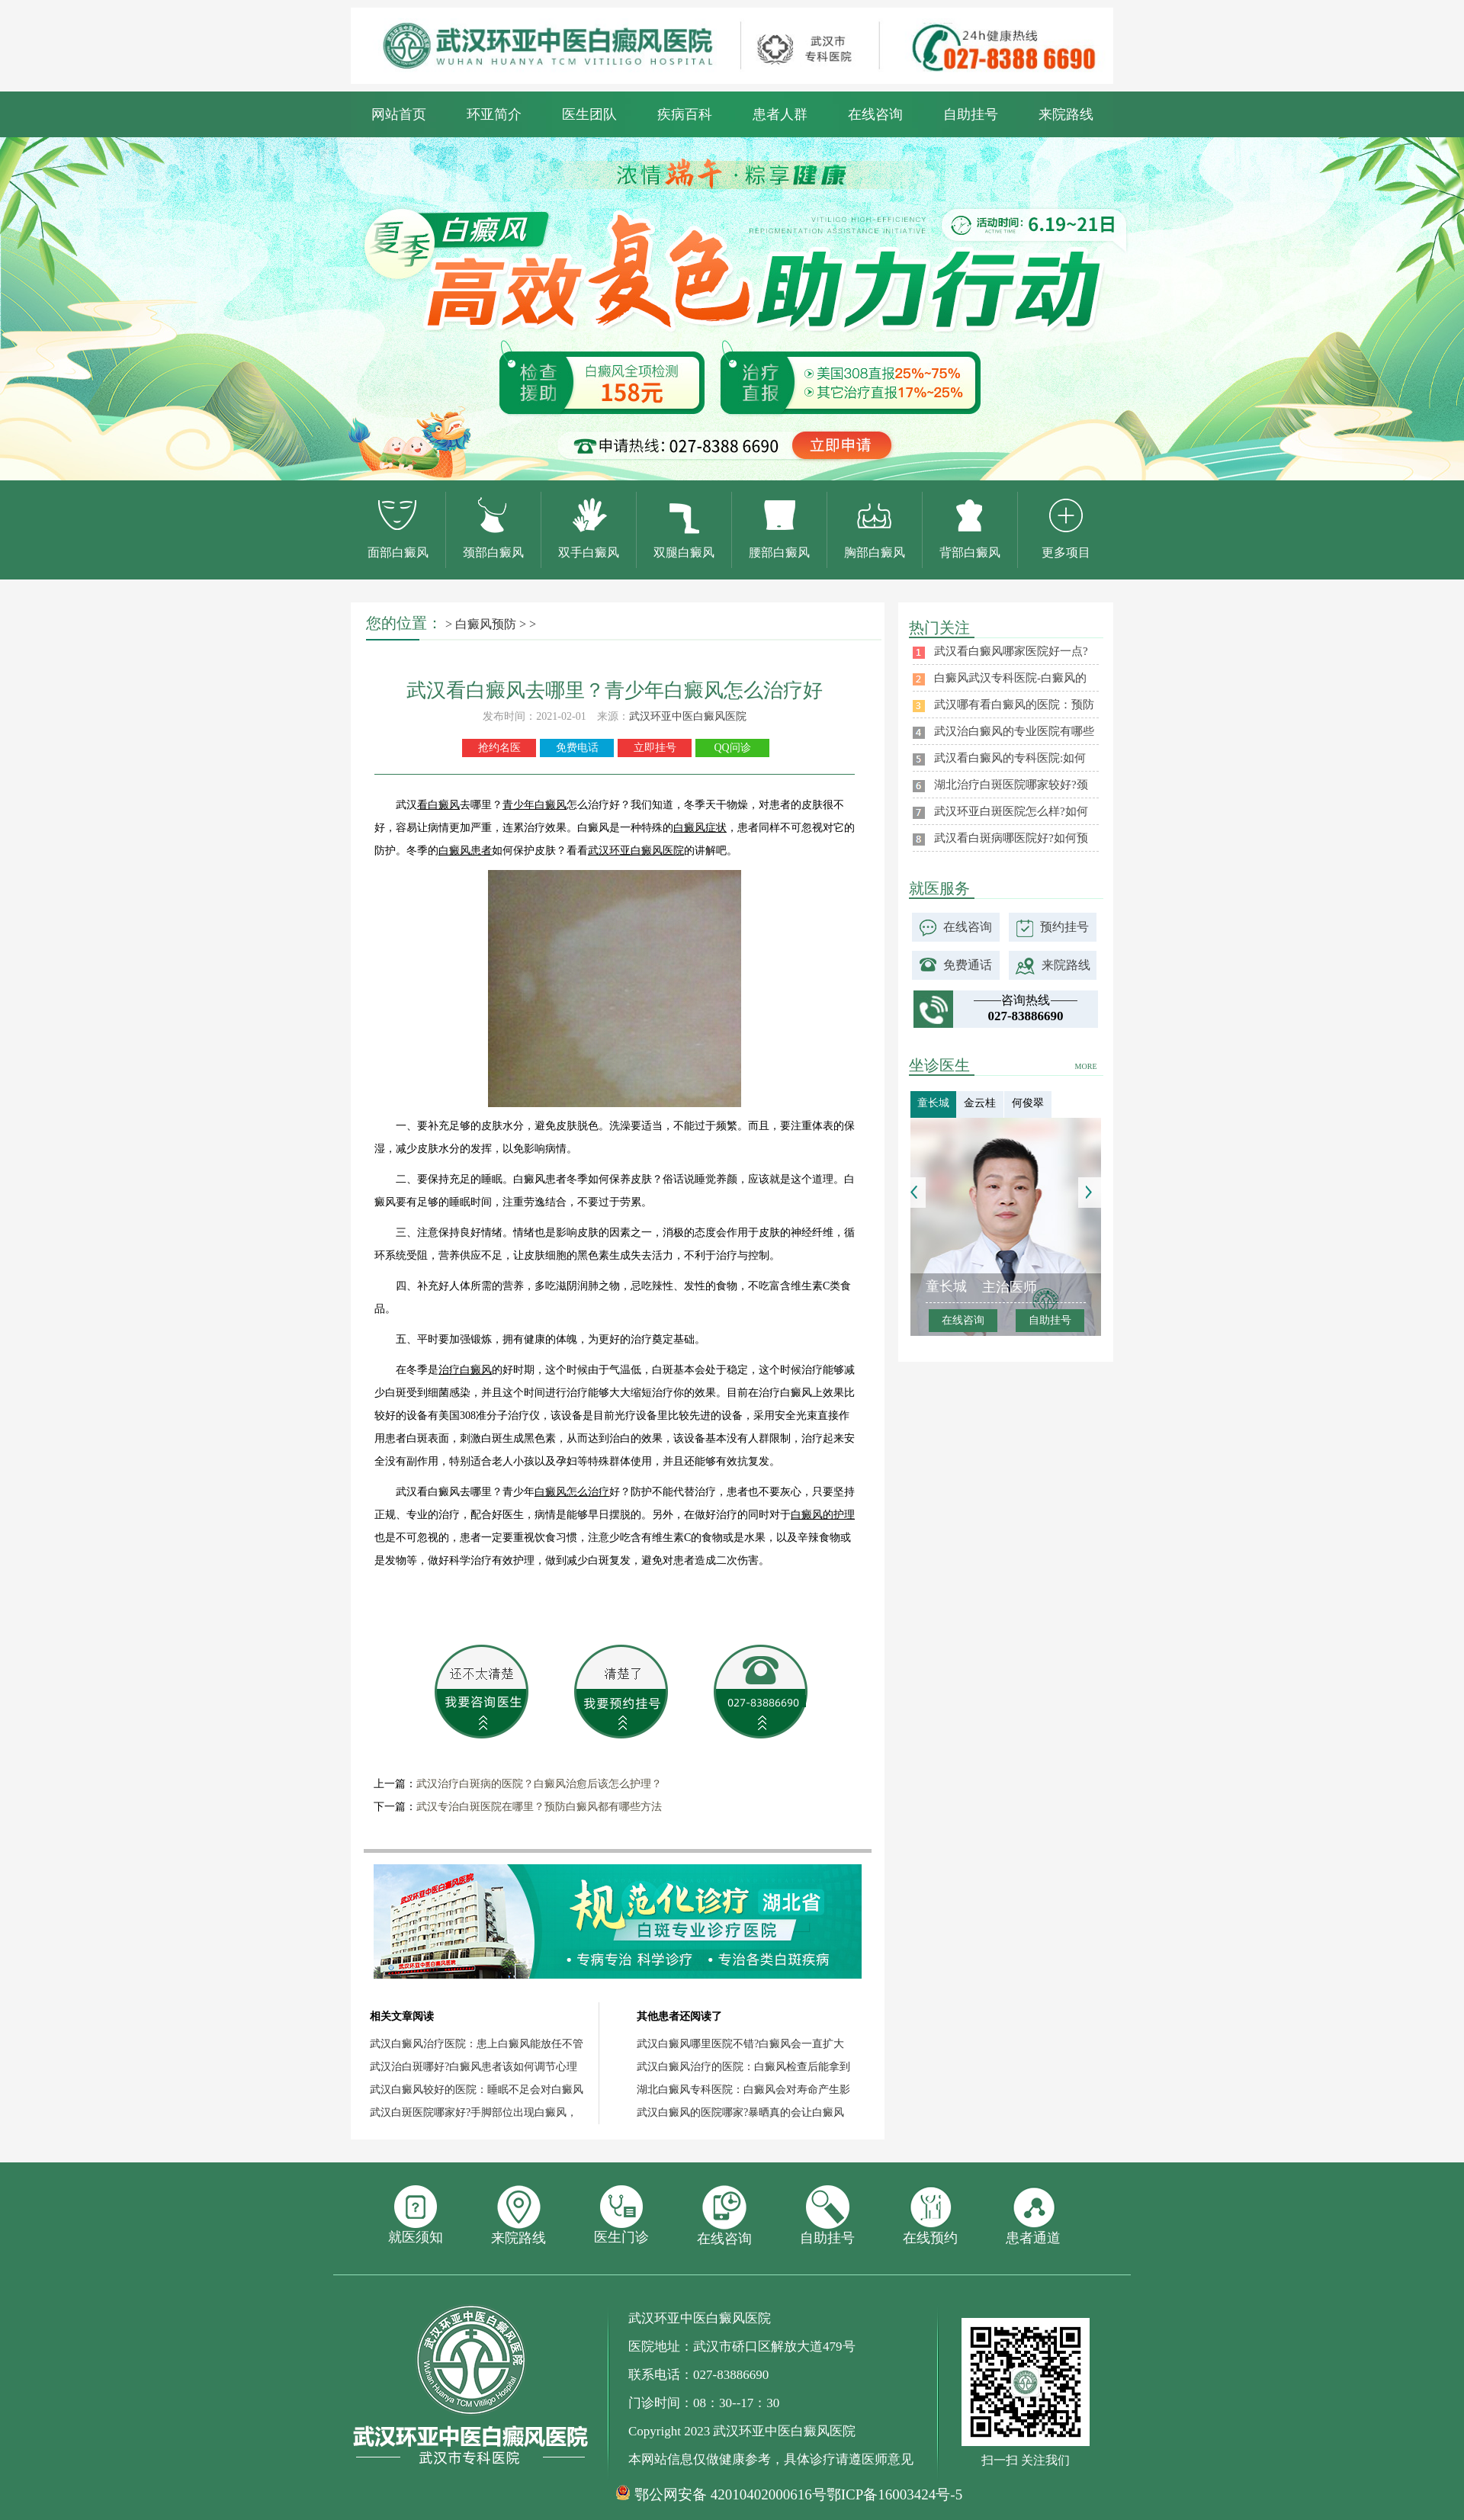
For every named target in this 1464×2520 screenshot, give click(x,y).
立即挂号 (655, 747)
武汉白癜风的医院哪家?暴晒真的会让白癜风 (740, 2112)
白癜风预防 (485, 624)
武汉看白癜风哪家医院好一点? (1011, 651)
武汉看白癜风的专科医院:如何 (1010, 758)
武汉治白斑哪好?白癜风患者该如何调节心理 (473, 2066)
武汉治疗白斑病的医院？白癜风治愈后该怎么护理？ (539, 1784)
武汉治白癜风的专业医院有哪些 (1014, 731)
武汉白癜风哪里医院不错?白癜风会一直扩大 (740, 2044)
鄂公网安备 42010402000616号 (730, 2494)
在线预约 (930, 2215)
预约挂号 (1064, 926)
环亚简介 (494, 114)
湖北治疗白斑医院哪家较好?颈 (1011, 784)
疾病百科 (684, 114)
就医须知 (415, 2215)
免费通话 (967, 964)
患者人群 (780, 114)
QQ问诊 (732, 747)
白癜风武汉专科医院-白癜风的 (1010, 678)
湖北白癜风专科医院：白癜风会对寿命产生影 (743, 2089)
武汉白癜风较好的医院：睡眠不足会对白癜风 (476, 2089)
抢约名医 (499, 747)
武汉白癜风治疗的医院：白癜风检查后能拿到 (743, 2066)
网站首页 (398, 114)
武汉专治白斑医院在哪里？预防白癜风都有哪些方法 (539, 1806)
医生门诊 (621, 2215)
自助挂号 (970, 114)
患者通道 (1033, 2215)
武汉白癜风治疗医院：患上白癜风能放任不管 (476, 2044)
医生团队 (589, 114)
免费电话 (577, 747)
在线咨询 (875, 114)
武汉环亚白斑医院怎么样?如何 (1011, 811)
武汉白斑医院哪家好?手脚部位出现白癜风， (473, 2112)
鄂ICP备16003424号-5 (894, 2494)
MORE (1086, 1066)
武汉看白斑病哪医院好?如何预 (1011, 838)
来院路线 (1066, 114)
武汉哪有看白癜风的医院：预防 (1014, 704)
